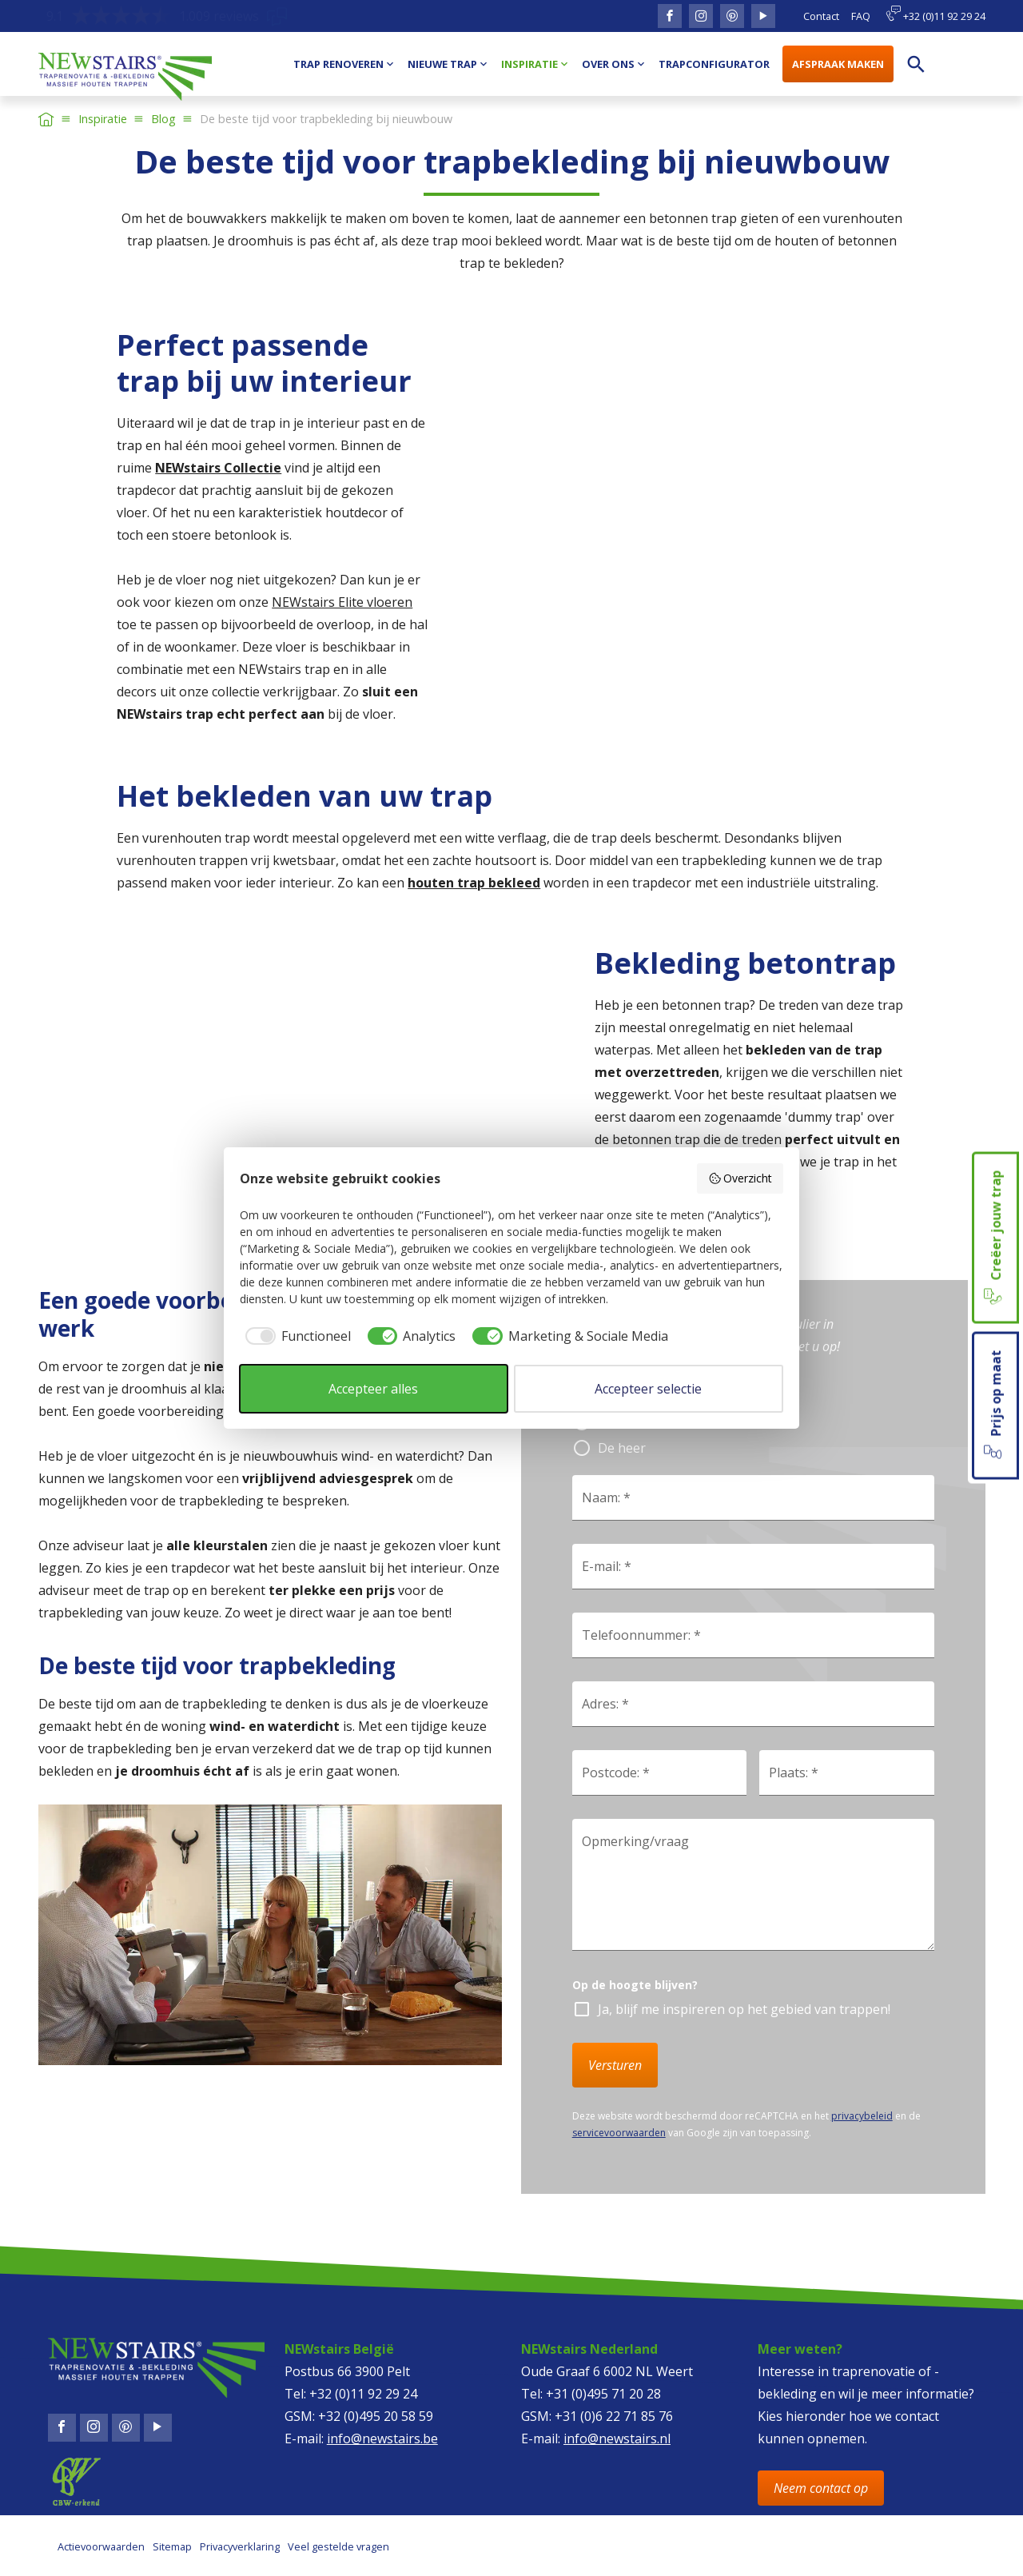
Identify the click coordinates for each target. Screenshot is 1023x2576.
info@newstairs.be (382, 2438)
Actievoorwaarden (101, 2546)
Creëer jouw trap (994, 1238)
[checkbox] (295, 1336)
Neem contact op (821, 2488)
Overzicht (740, 1178)
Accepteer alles (373, 1389)
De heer (622, 1448)
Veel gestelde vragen (338, 2546)
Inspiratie (102, 118)
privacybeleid (862, 2116)
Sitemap (172, 2546)
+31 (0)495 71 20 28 (603, 2394)
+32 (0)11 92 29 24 (935, 14)
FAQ (860, 16)
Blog (163, 118)
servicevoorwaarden (619, 2132)
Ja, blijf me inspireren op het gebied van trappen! (744, 2009)
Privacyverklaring (240, 2546)
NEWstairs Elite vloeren (342, 602)
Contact (821, 16)
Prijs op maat (994, 1405)
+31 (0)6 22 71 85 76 (614, 2416)
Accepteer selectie (648, 1389)
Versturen (615, 2065)
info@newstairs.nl (617, 2438)
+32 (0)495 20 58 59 (375, 2416)
